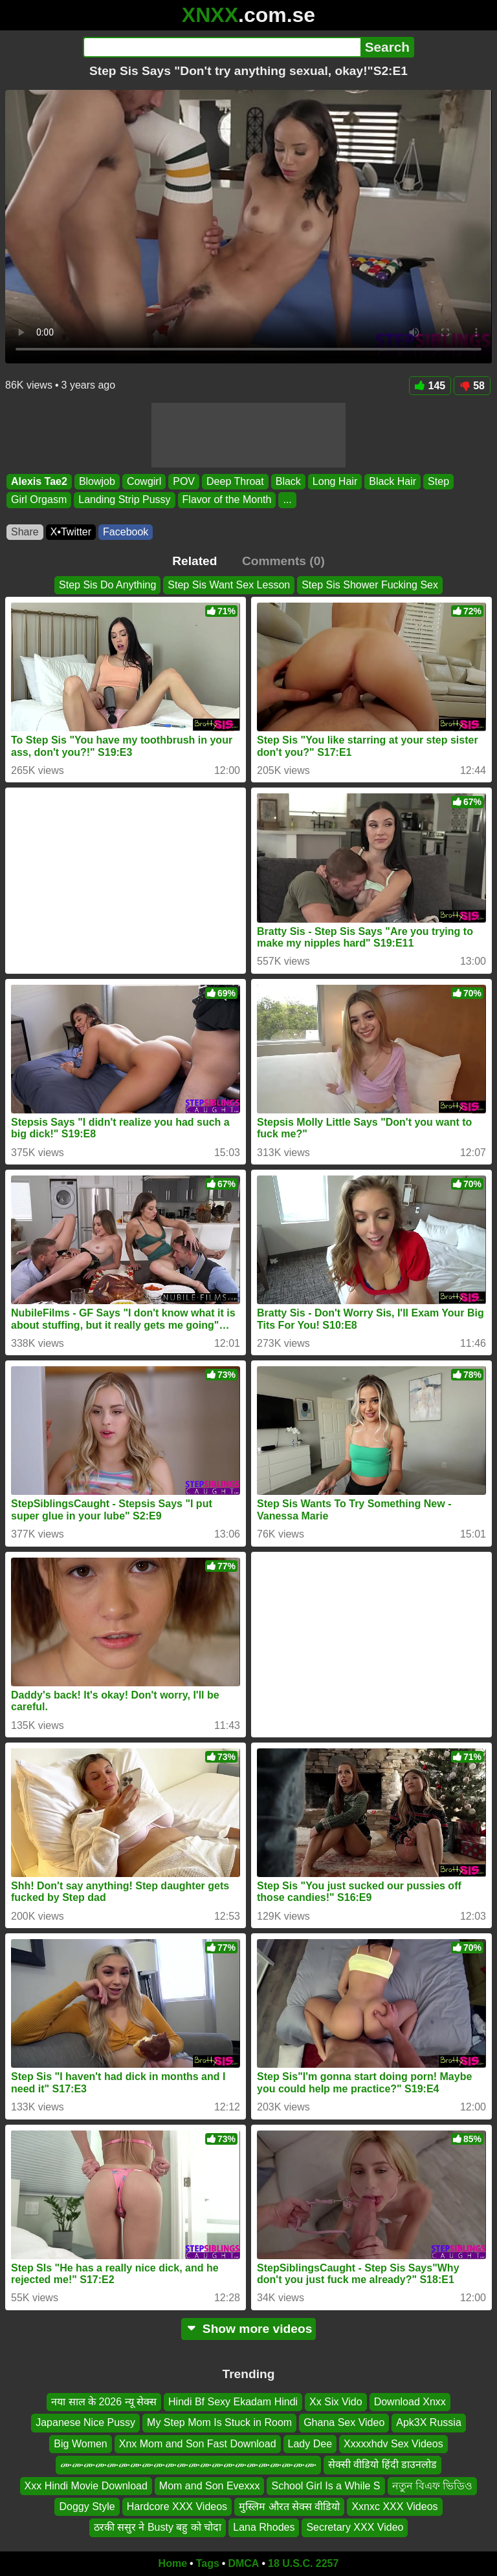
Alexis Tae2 (39, 481)
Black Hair (392, 481)
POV (184, 481)
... (287, 500)
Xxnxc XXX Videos (394, 2506)
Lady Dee (310, 2443)
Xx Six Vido (335, 2401)
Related (194, 561)
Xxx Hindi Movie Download (86, 2485)
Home (173, 2563)
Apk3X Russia (428, 2422)
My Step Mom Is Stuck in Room (219, 2422)
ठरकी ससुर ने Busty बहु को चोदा (158, 2527)
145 (430, 385)
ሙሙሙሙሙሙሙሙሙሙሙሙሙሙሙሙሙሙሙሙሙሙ (188, 2464)
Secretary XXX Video (354, 2527)
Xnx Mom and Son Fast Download (197, 2443)
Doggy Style (87, 2506)
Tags (207, 2563)
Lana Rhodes (263, 2527)
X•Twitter (70, 531)
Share (25, 531)
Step (438, 481)
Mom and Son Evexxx (209, 2485)
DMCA (243, 2563)
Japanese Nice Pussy (85, 2422)
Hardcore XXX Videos (177, 2506)
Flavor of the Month (227, 500)
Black (288, 481)
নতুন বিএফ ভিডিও (432, 2485)
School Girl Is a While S (325, 2485)
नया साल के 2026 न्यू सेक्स (104, 2401)
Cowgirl (144, 481)
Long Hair (335, 481)
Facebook (125, 531)
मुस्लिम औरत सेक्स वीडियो (289, 2506)
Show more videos (249, 2328)
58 (472, 385)
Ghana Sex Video (344, 2422)
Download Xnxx (410, 2401)
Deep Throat (235, 481)
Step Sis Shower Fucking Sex (370, 584)
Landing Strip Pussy (124, 500)
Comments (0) (283, 561)
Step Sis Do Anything (107, 584)
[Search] (221, 47)
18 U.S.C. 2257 (303, 2563)
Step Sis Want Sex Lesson (229, 584)
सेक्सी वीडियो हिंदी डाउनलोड (382, 2464)
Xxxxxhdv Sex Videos (393, 2443)
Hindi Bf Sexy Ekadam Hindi (233, 2401)
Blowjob (97, 481)
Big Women (80, 2443)
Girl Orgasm (39, 500)
